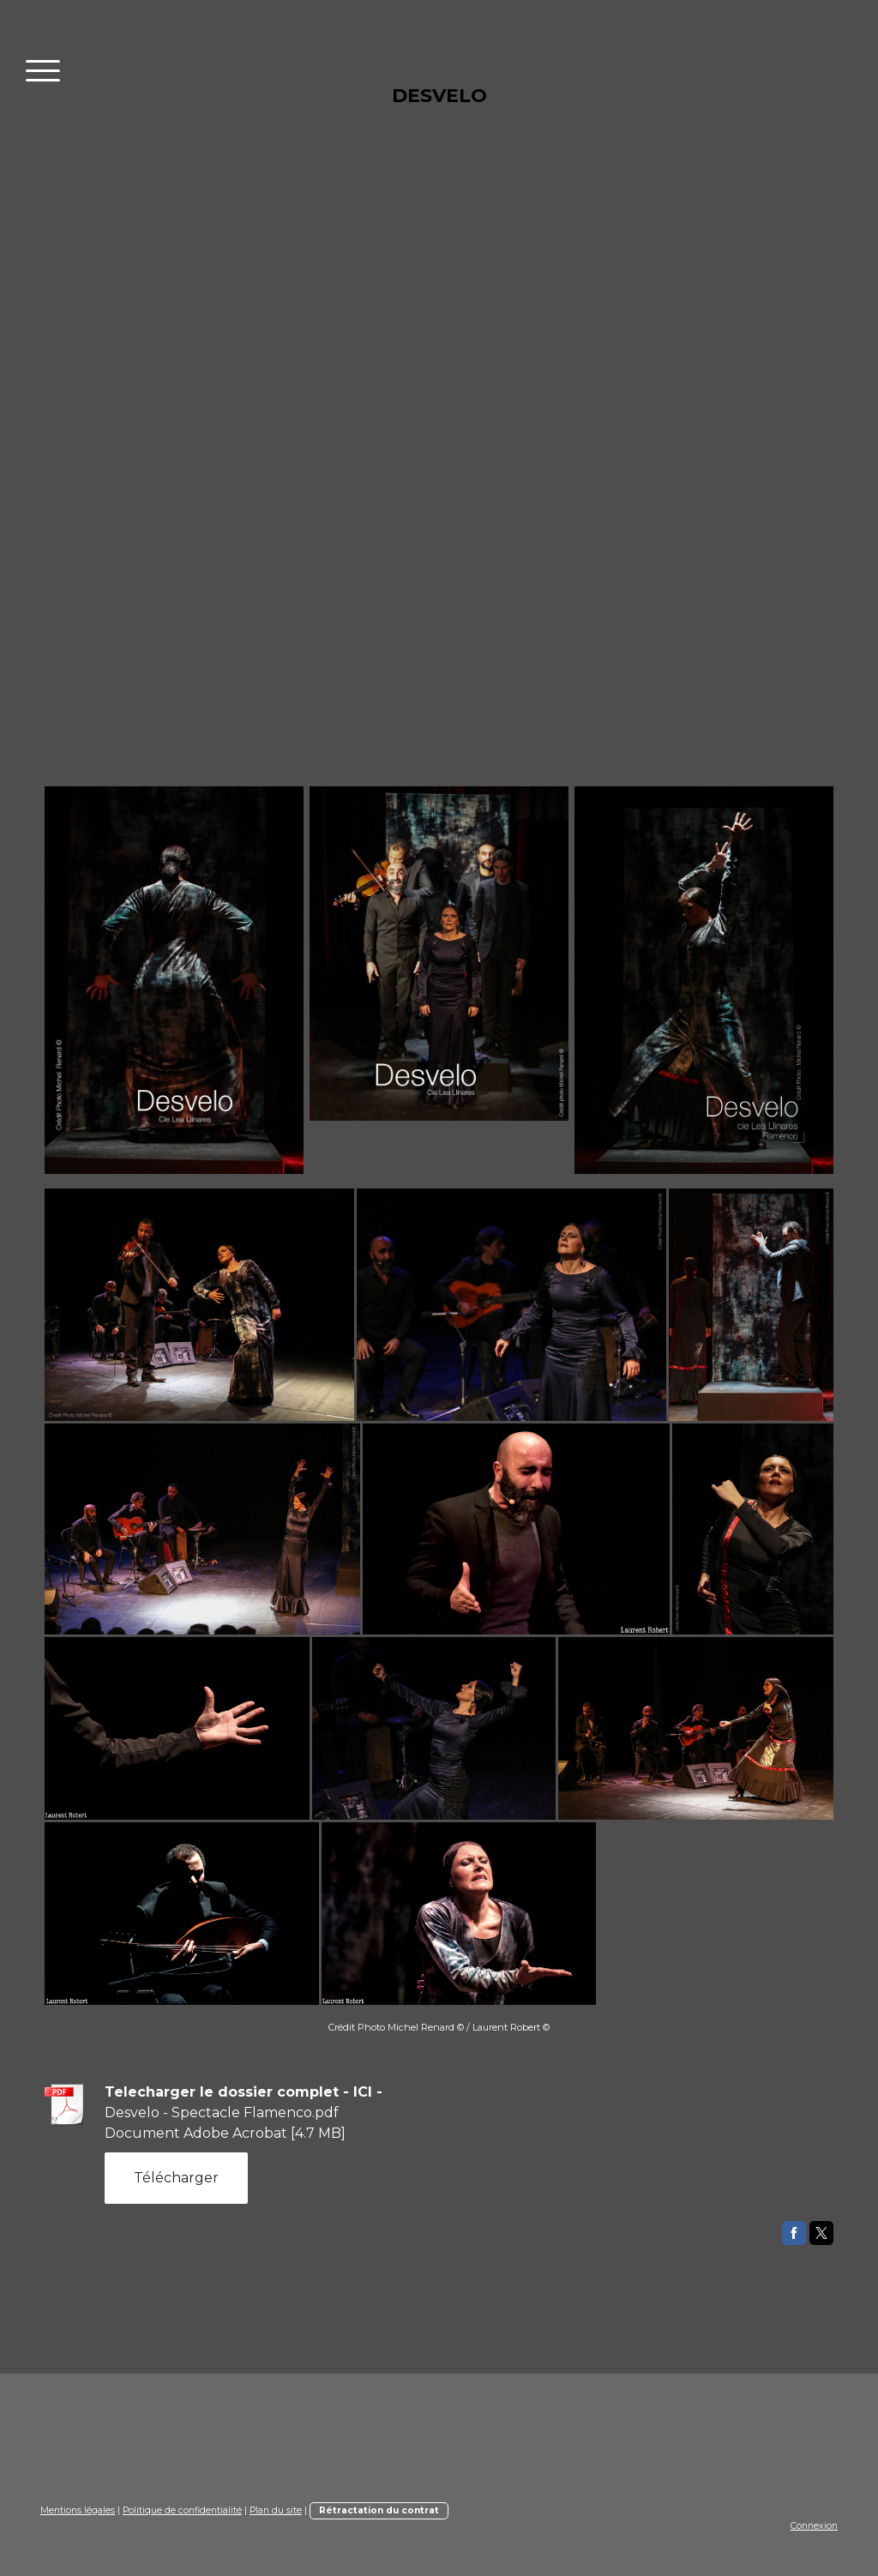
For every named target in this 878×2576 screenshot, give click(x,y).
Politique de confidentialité (182, 2510)
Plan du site (276, 2510)
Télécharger (176, 2178)
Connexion (814, 2525)
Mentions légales (77, 2510)
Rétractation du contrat (379, 2510)
